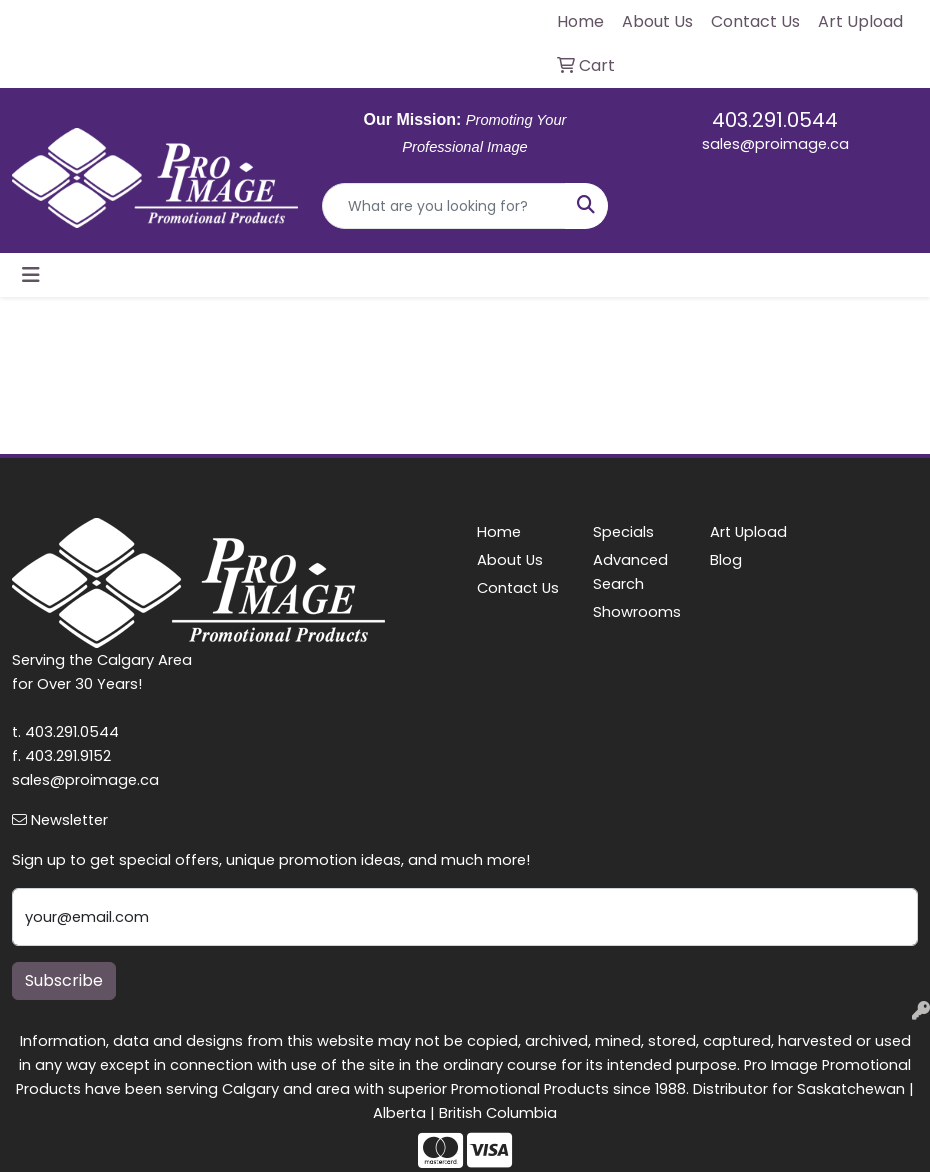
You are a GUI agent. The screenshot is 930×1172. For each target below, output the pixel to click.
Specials (623, 532)
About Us (510, 560)
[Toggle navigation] (31, 275)
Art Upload (748, 532)
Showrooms (637, 612)
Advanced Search (630, 572)
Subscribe (64, 980)
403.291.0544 (775, 120)
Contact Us (518, 588)
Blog (726, 560)
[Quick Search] (444, 206)
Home (499, 532)
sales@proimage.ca (775, 144)
